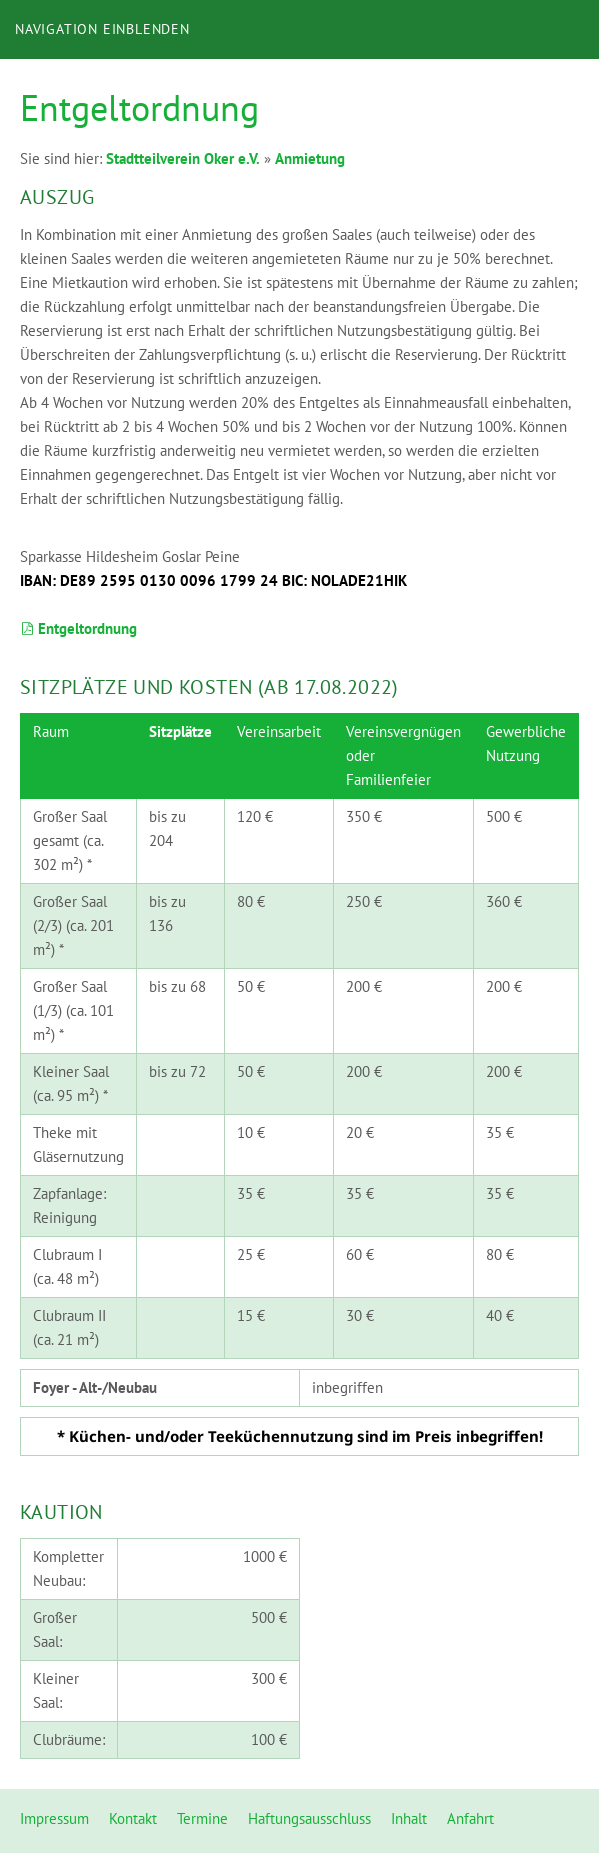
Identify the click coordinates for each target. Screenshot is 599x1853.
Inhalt (409, 1818)
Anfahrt (470, 1818)
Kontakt (133, 1818)
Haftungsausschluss (309, 1818)
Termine (202, 1818)
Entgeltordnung (78, 628)
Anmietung (310, 158)
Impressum (54, 1818)
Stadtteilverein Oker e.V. (183, 158)
